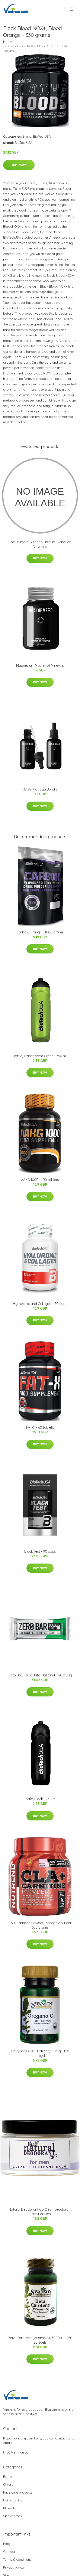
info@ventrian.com (17, 2452)
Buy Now (19, 165)
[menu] (72, 9)
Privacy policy (13, 2567)
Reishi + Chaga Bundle (40, 789)
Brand (27, 136)
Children (9, 2484)
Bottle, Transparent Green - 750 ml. (40, 1056)
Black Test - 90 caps (40, 1551)
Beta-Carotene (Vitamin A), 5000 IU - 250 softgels (40, 2340)
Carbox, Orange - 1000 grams (40, 932)
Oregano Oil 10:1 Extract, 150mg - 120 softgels (40, 2053)
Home (7, 42)
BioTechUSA (42, 136)
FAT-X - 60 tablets (40, 1427)
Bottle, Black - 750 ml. (40, 1799)
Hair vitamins (12, 2500)
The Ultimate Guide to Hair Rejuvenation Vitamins (40, 544)
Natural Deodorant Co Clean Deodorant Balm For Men (40, 2211)
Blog (6, 2544)
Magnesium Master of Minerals (40, 665)
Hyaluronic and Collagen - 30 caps (40, 1304)
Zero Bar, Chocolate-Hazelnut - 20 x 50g (40, 1675)
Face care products (17, 2492)
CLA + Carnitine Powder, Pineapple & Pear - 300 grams (40, 1925)
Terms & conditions (17, 2559)
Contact (9, 2552)
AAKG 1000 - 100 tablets (40, 1180)
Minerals (9, 2508)
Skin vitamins (12, 2516)
